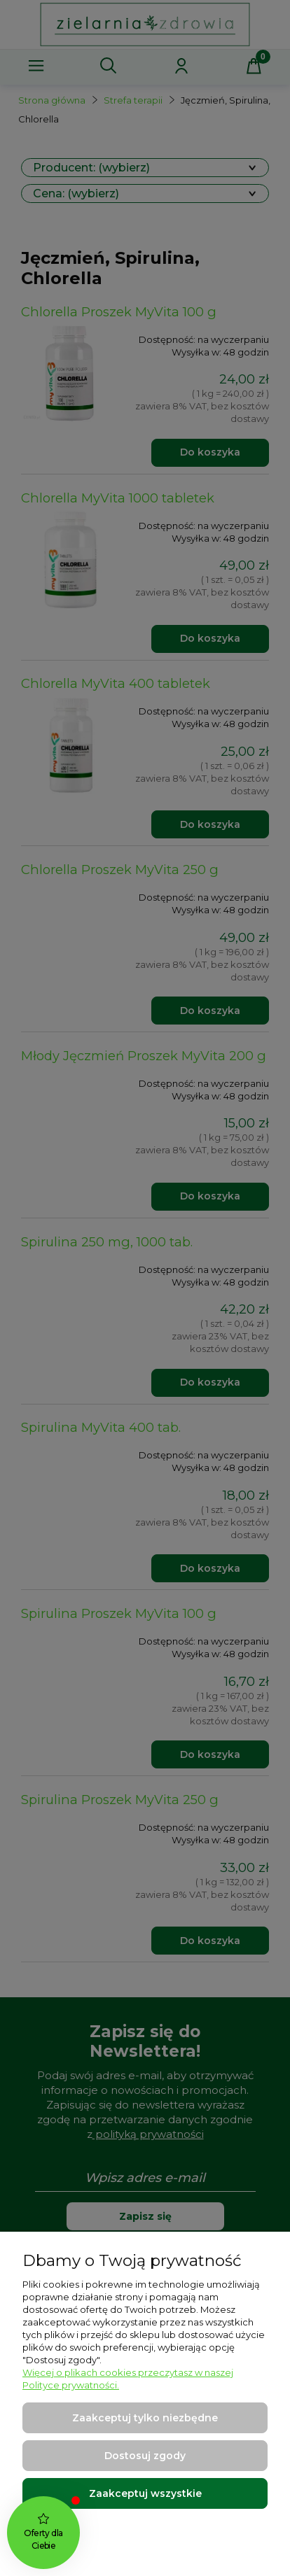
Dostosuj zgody (145, 2455)
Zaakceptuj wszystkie (145, 2493)
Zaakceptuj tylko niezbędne (145, 2418)
